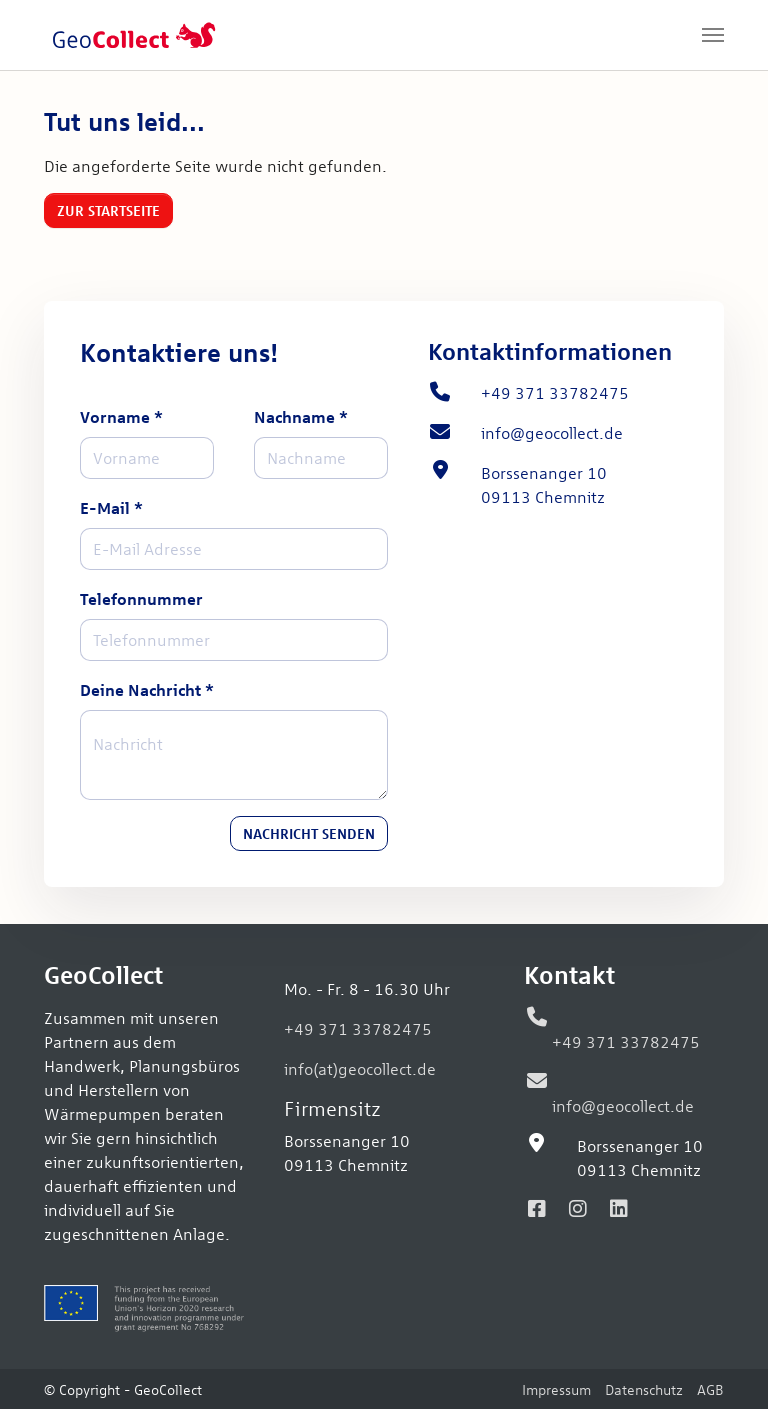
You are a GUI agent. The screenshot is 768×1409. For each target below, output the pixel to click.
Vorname (121, 416)
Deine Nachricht (147, 689)
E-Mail (111, 507)
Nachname (301, 416)
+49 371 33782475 (358, 1028)
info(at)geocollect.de (360, 1068)
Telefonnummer (141, 598)
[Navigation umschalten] (713, 35)
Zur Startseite (108, 210)
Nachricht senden (309, 833)
